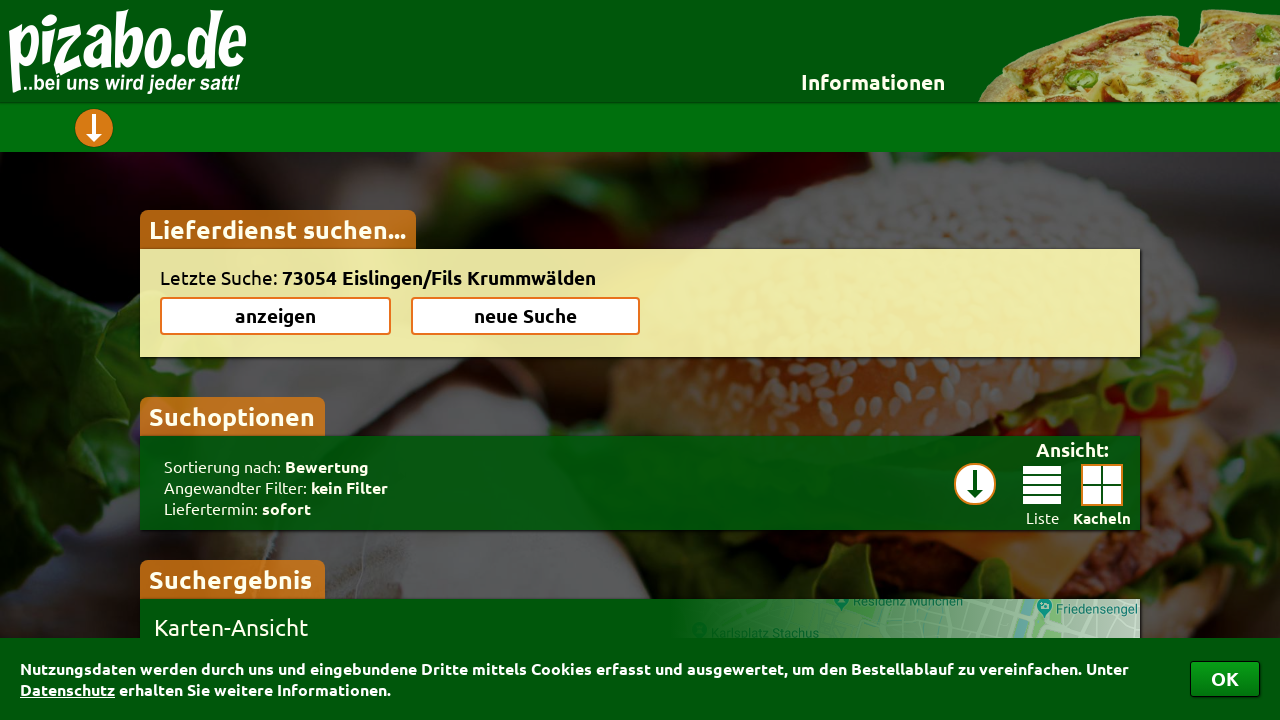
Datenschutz (67, 689)
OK (1225, 678)
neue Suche (525, 315)
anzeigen (275, 315)
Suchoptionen (232, 416)
